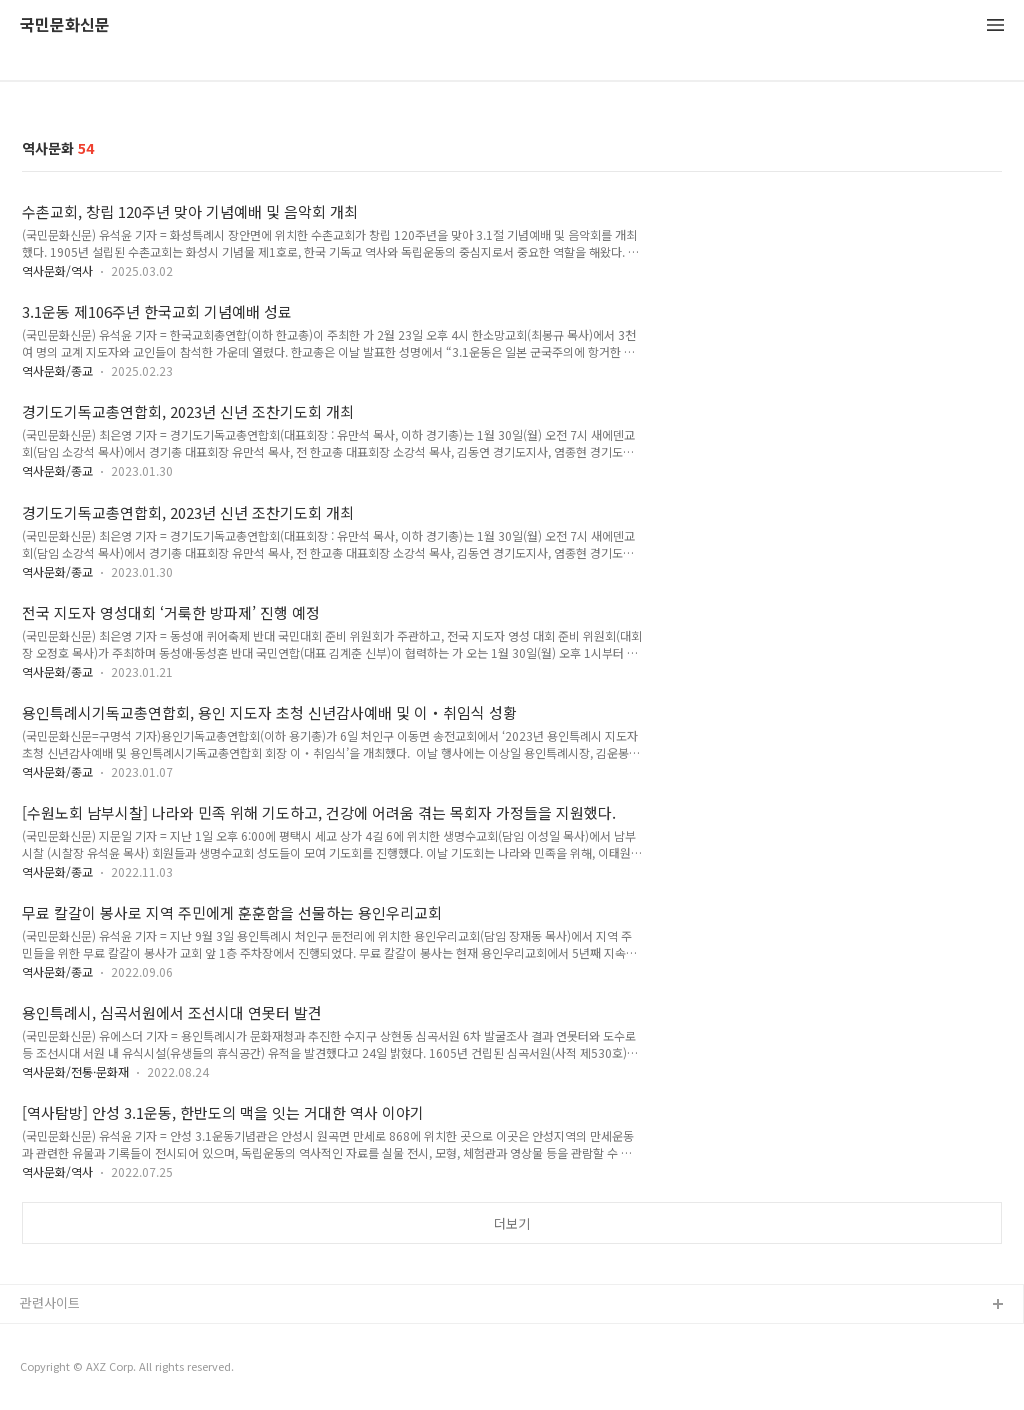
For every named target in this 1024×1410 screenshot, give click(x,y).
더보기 (512, 1223)
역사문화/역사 (57, 270)
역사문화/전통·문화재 (75, 1071)
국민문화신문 (65, 25)
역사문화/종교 (57, 370)
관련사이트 (50, 1302)
